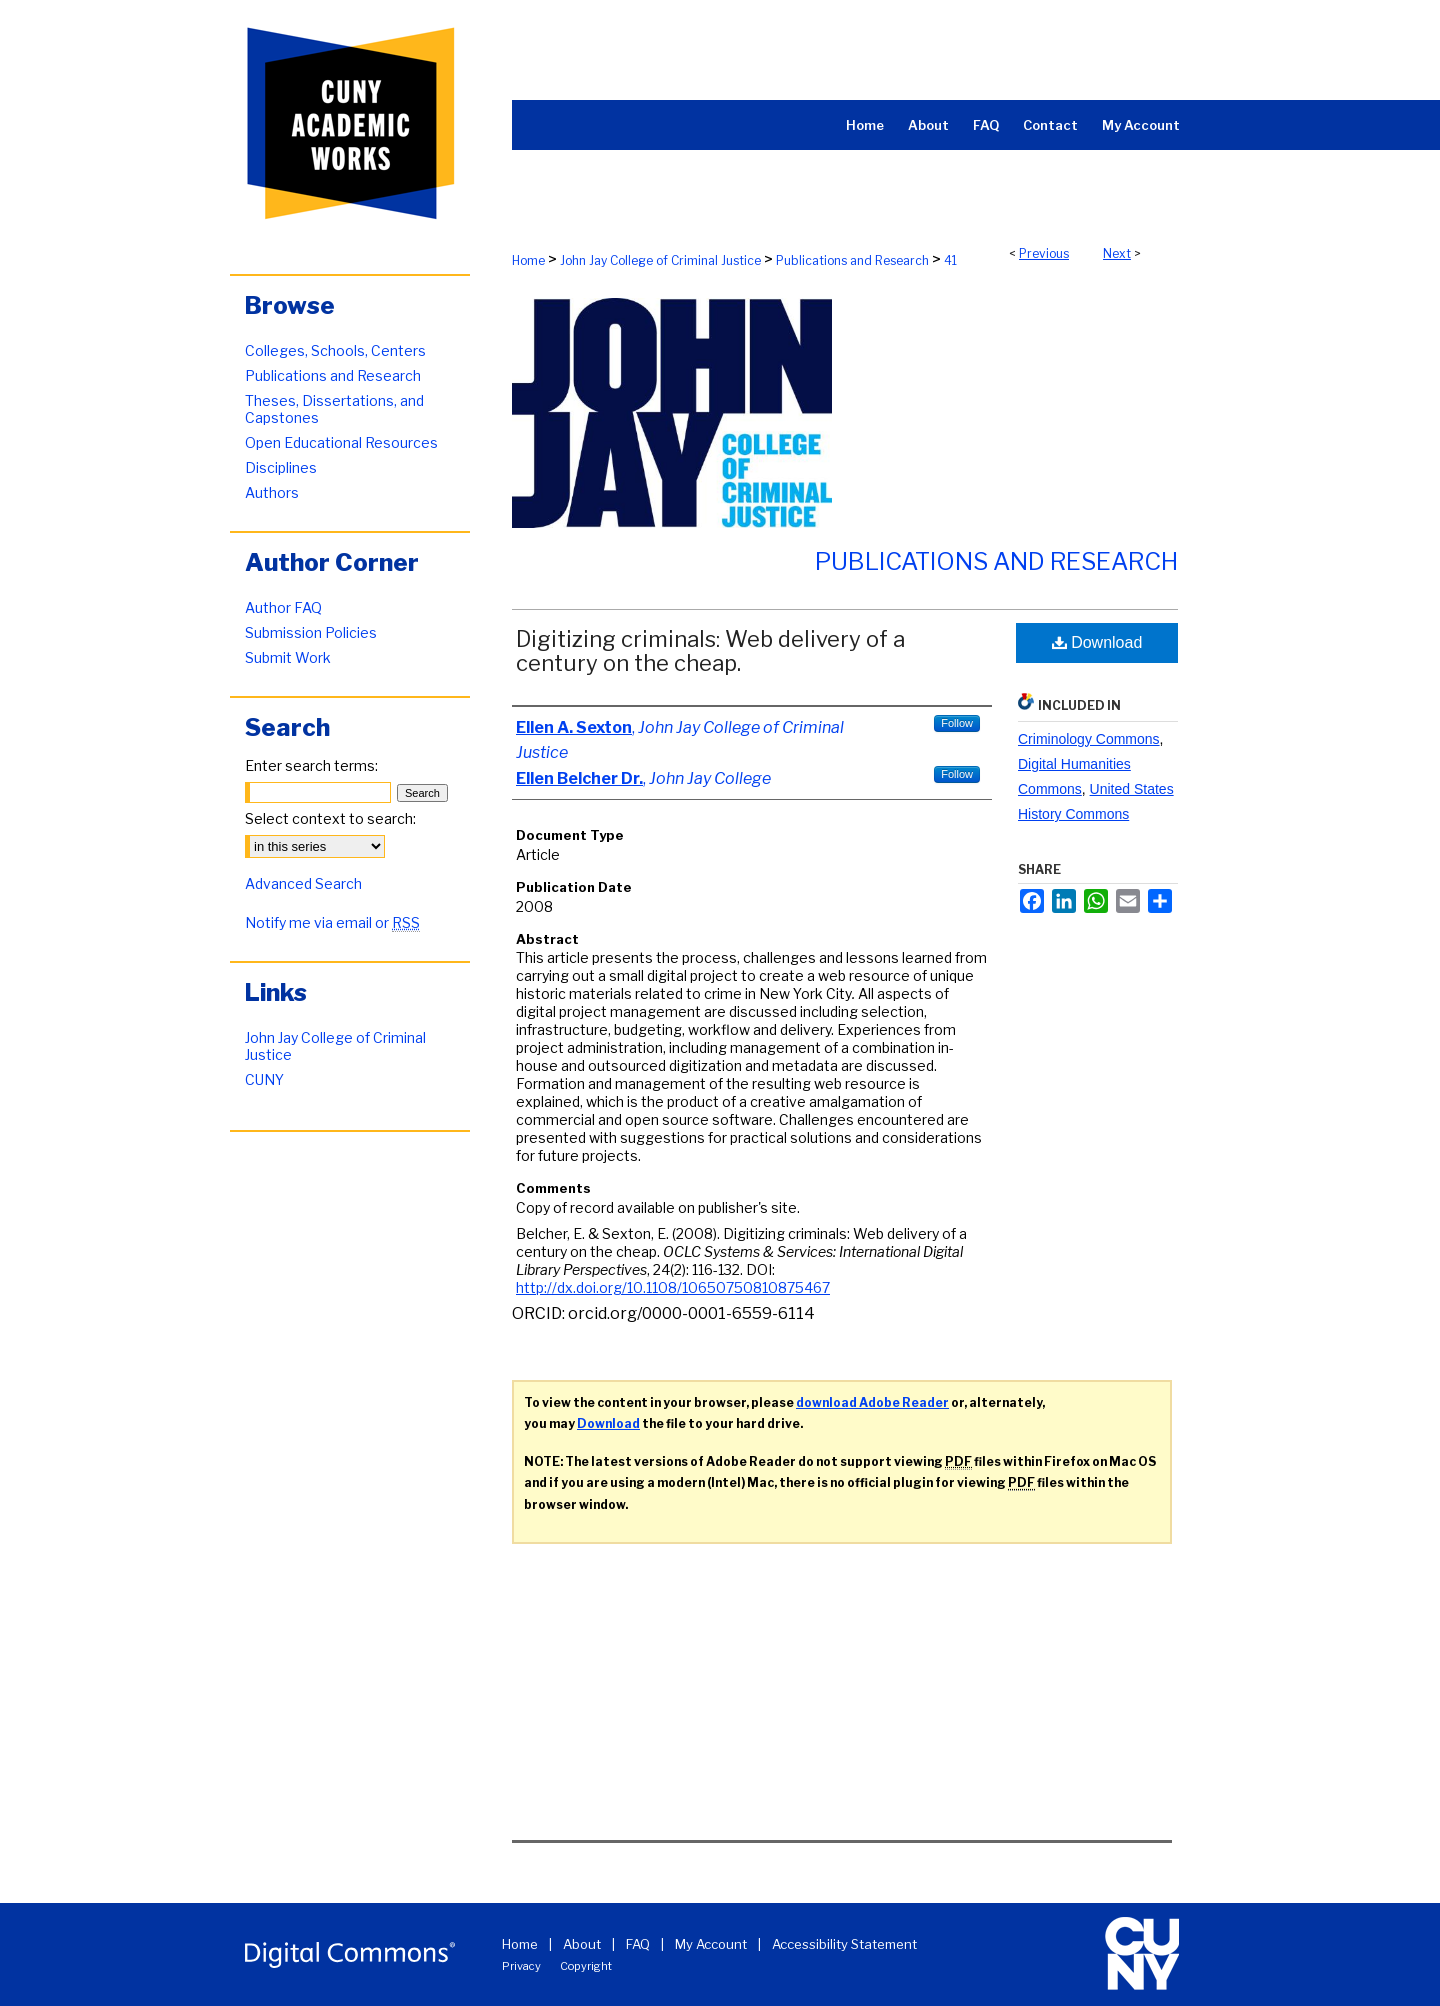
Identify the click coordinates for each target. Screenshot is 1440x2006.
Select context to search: (330, 818)
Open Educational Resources (341, 442)
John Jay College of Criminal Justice (660, 260)
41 (950, 260)
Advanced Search (303, 883)
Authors (272, 492)
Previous (1044, 253)
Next (1117, 253)
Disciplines (281, 467)
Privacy (521, 1966)
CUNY (264, 1079)
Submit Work (288, 657)
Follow (957, 723)
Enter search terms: (311, 765)
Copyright (586, 1966)
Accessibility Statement (844, 1944)
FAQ (638, 1944)
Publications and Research (852, 260)
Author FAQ (283, 607)
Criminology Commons (1089, 739)
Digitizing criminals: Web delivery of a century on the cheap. (710, 651)
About (582, 1944)
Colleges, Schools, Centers (335, 350)
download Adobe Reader (872, 1402)
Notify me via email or (332, 922)
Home (528, 260)
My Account (711, 1944)
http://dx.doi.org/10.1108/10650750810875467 (673, 1287)
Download (1097, 642)
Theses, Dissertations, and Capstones (334, 409)
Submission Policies (311, 632)
